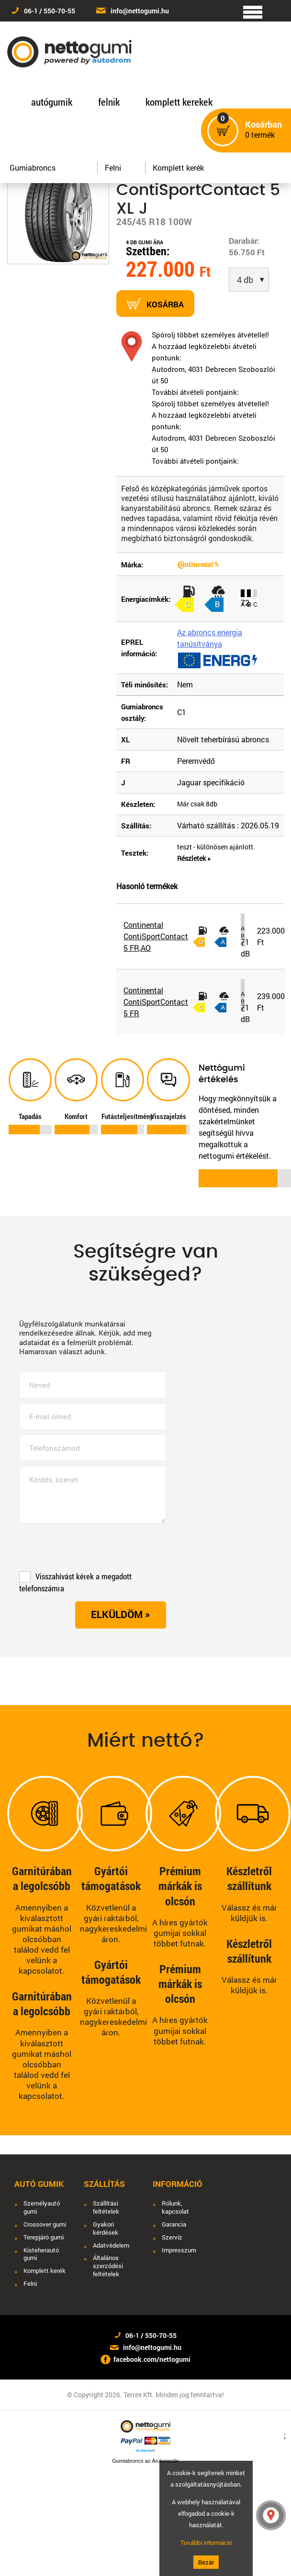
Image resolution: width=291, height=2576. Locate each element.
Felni (113, 168)
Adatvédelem (111, 2245)
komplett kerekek (179, 102)
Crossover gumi (44, 2224)
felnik (109, 102)
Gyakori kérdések (105, 2228)
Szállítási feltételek (106, 2207)
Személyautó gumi (41, 2207)
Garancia (174, 2224)
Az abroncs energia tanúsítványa (209, 638)
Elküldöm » (120, 1614)
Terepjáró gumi (43, 2237)
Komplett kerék (178, 168)
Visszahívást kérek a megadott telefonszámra (75, 1582)
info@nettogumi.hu (140, 10)
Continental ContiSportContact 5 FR (155, 1001)
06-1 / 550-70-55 (49, 10)
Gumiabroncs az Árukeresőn (145, 2461)
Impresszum (179, 2250)
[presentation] (92, 1549)
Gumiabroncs (33, 168)
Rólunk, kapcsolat (175, 2207)
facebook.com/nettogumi (151, 2359)
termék (263, 130)
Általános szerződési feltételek (108, 2266)
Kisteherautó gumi (41, 2254)
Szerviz (172, 2237)
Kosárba (155, 304)
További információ (206, 2542)
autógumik (51, 102)
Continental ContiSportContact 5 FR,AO (155, 936)
